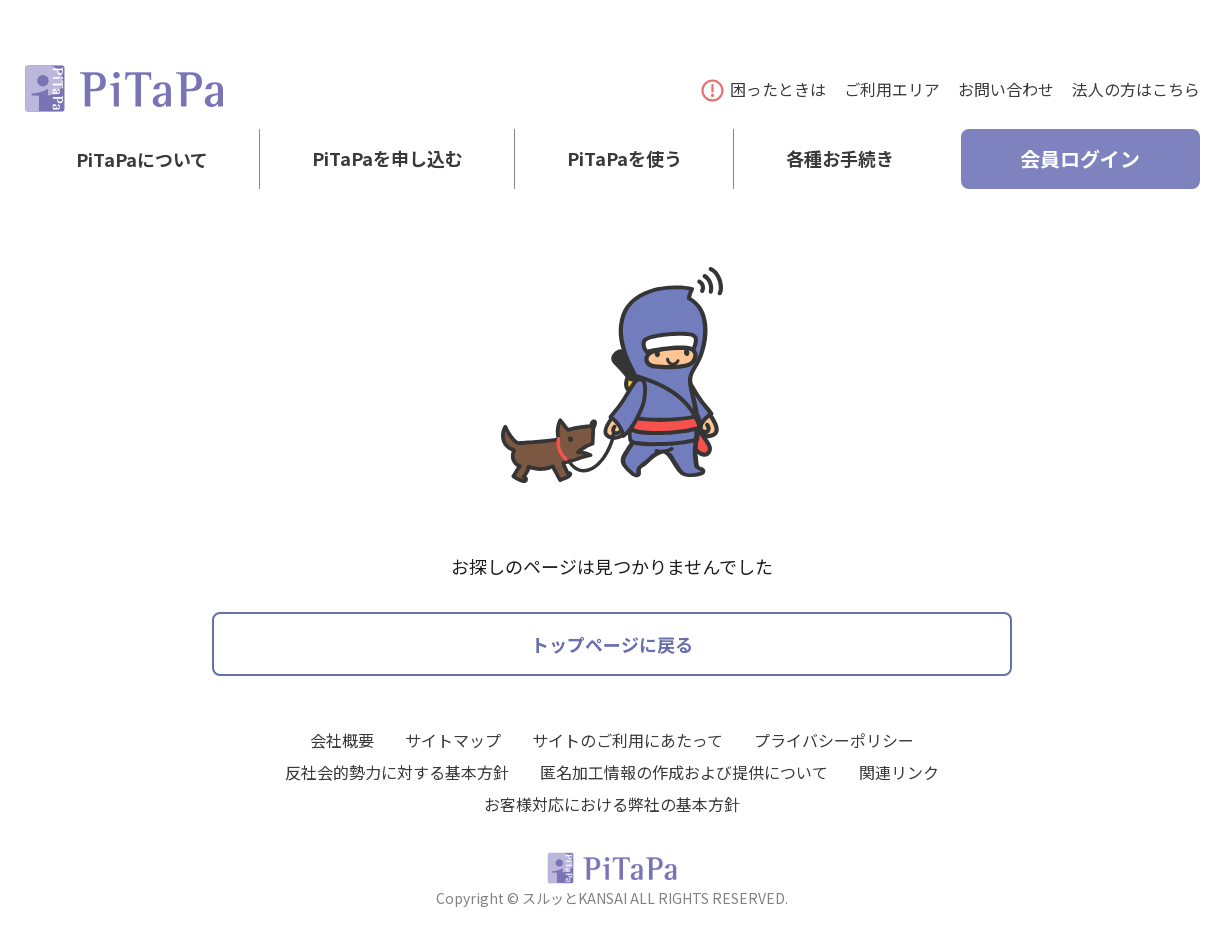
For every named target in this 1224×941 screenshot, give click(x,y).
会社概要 (342, 740)
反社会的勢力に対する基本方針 (397, 772)
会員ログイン (1080, 158)
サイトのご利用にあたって (627, 740)
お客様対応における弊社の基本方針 (612, 804)
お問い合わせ (1006, 89)
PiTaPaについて (142, 159)
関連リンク (899, 772)
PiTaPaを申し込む (387, 159)
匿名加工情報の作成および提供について (684, 772)
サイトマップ (453, 740)
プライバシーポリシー (834, 740)
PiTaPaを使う (624, 159)
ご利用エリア (892, 89)
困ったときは (764, 89)
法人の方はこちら (1136, 89)
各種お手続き (840, 159)
